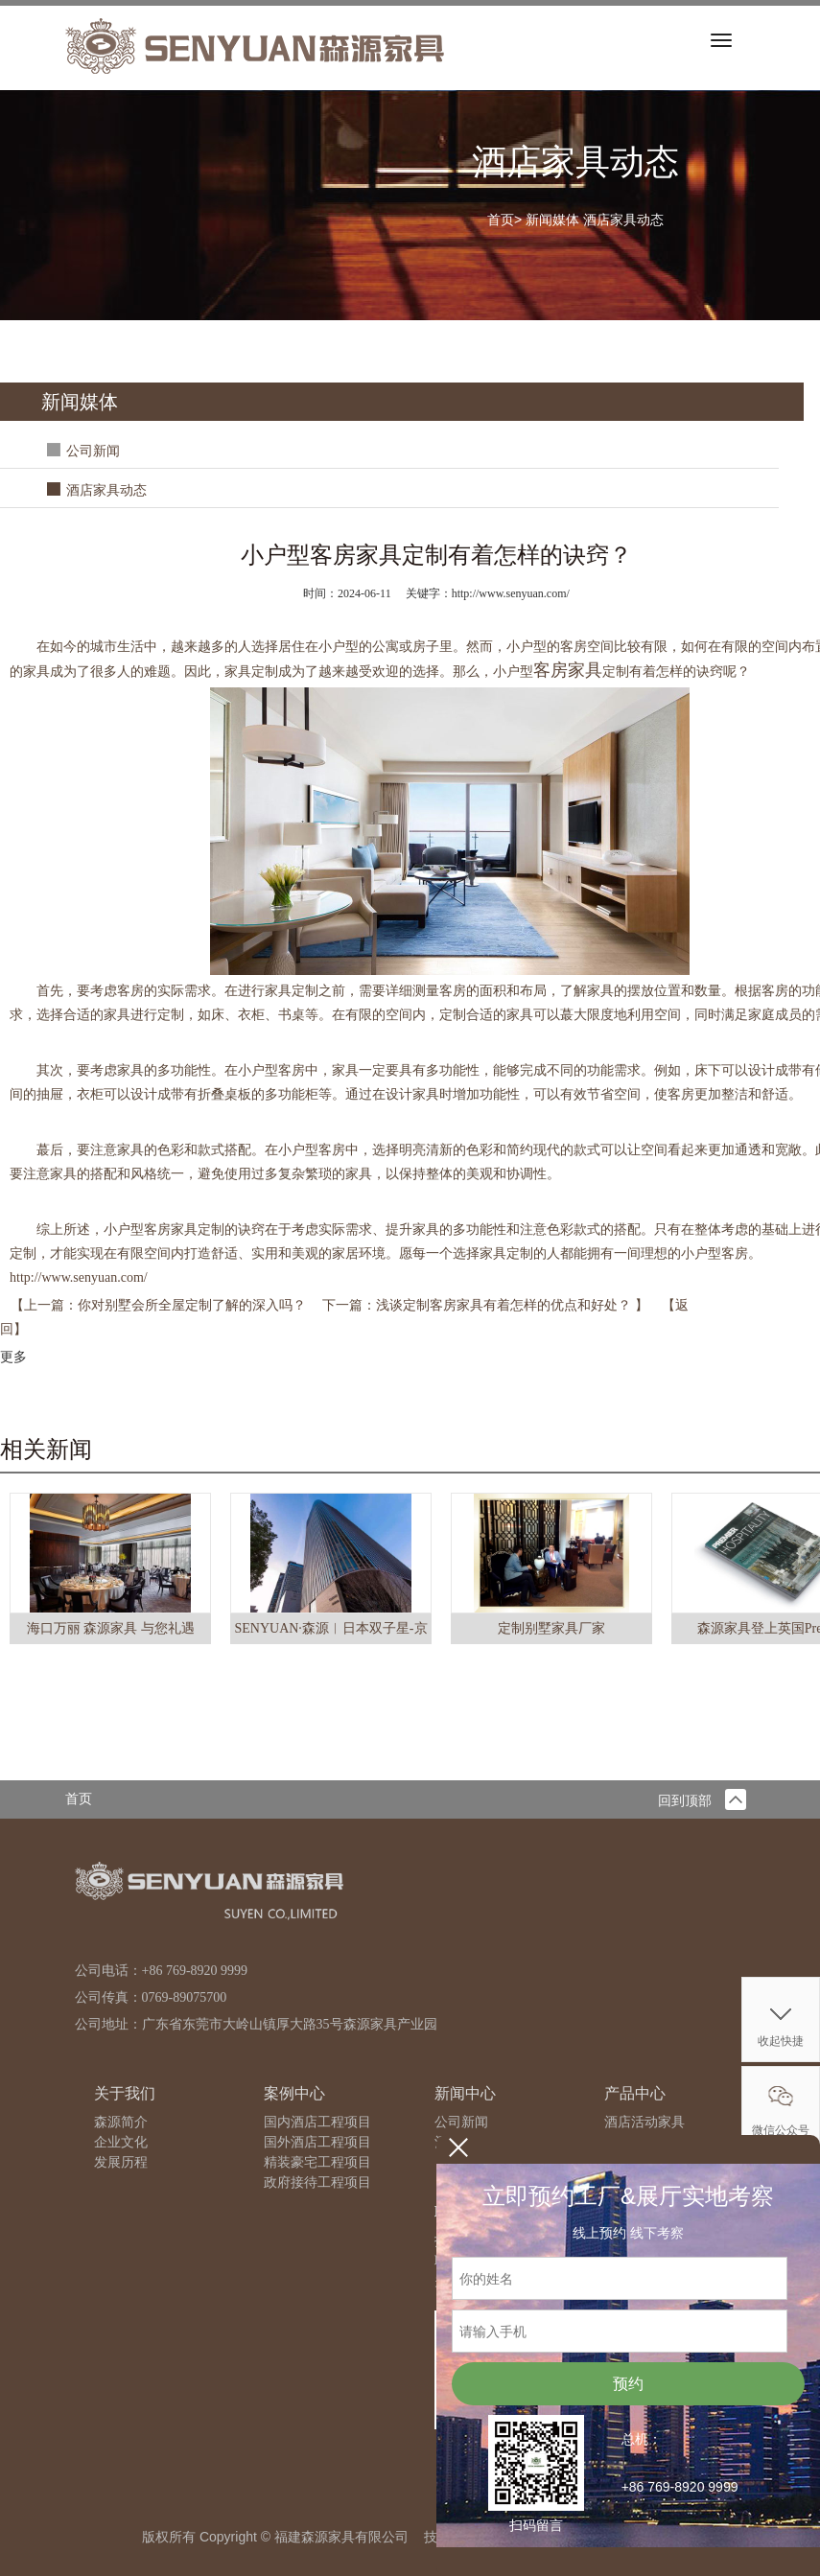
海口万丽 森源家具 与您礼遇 (111, 1628)
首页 (500, 219)
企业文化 (121, 2142)
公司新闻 (93, 451)
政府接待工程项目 (317, 2182)
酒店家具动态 (623, 219)
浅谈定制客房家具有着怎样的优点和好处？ (505, 1305)
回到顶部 (702, 1801)
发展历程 (121, 2162)
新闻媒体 (552, 219)
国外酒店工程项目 (317, 2142)
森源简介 (121, 2122)
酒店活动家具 (644, 2122)
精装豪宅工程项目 (317, 2162)
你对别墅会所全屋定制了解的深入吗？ (194, 1305)
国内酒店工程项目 (317, 2122)
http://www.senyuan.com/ (79, 1277)
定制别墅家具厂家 (551, 1628)
